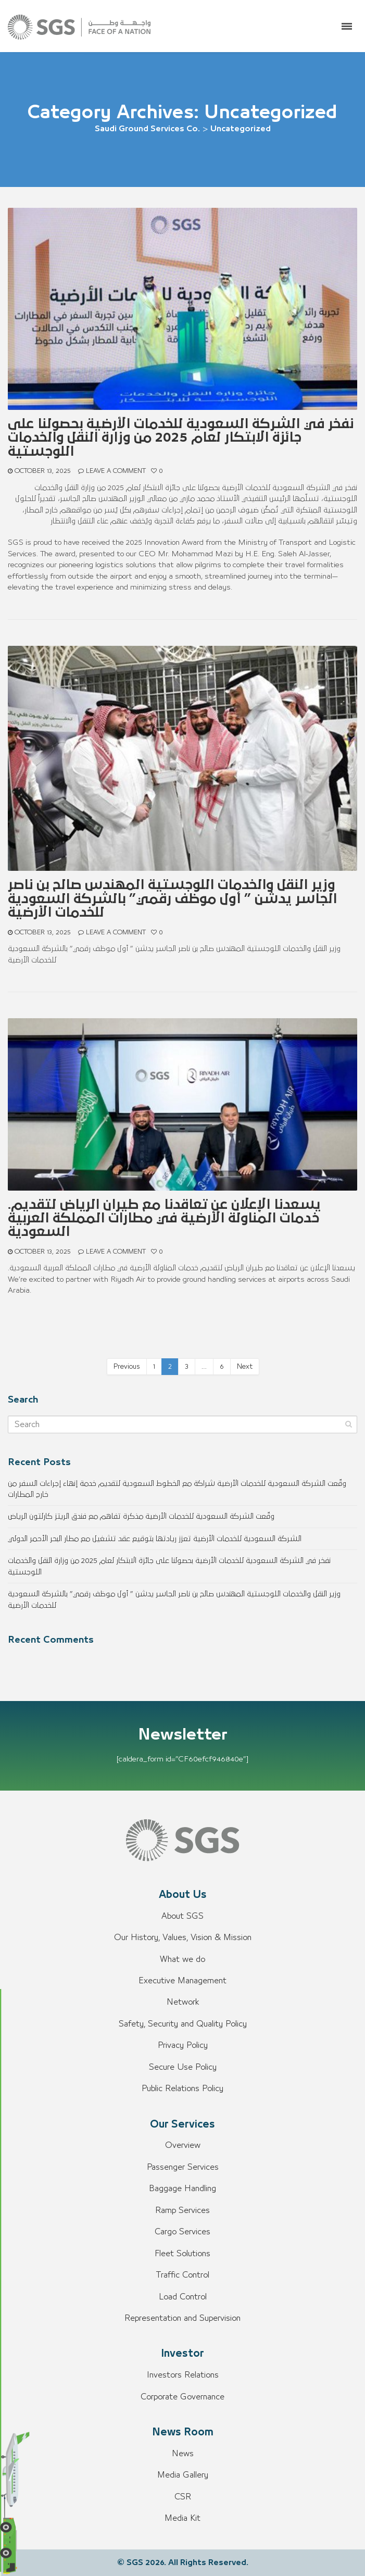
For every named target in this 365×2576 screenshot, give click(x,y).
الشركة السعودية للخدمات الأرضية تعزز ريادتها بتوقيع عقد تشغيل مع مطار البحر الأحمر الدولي (154, 1538)
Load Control (183, 2296)
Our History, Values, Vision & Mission (182, 1937)
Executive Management (182, 1980)
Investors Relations (183, 2375)
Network (183, 2002)
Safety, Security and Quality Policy (183, 2024)
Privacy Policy (183, 2045)
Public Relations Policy (182, 2088)
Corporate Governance (182, 2396)
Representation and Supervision (182, 2318)
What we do (182, 1959)
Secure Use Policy (183, 2067)
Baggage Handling (182, 2188)
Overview (182, 2145)
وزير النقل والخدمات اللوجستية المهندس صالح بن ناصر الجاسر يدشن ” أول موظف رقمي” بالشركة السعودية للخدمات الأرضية (172, 899)
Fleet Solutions (182, 2253)
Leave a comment (116, 471)
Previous (127, 1367)
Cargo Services (182, 2231)
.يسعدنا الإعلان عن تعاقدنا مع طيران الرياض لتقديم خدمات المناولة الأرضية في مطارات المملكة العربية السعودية (164, 1218)
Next (245, 1367)
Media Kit (182, 2518)
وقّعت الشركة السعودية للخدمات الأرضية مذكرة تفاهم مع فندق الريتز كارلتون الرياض (141, 1516)
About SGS (182, 1916)
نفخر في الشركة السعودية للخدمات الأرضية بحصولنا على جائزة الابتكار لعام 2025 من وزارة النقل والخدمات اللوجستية (181, 438)
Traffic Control (182, 2275)
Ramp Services (182, 2210)
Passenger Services (183, 2167)
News (183, 2453)
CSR (182, 2496)
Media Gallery (182, 2475)
